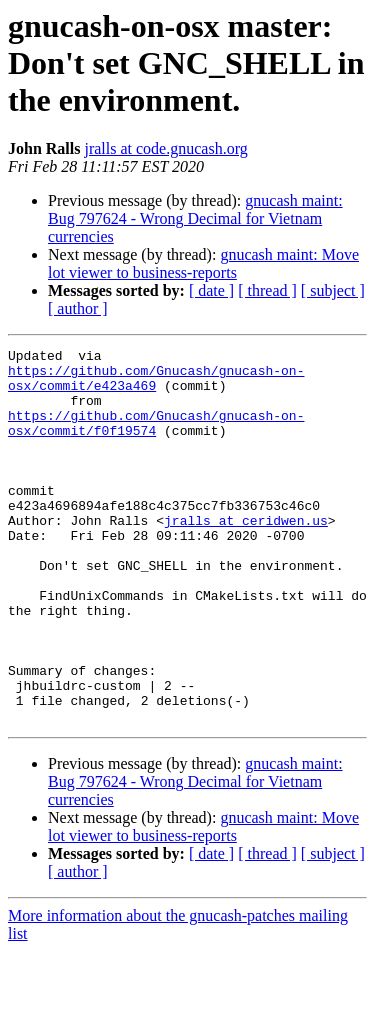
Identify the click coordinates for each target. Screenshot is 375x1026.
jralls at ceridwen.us (246, 556)
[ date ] (211, 290)
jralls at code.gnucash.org (165, 148)
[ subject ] (333, 290)
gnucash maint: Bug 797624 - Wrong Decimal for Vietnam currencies (195, 218)
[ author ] (78, 308)
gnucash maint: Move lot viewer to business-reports (203, 263)
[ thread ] (267, 290)
